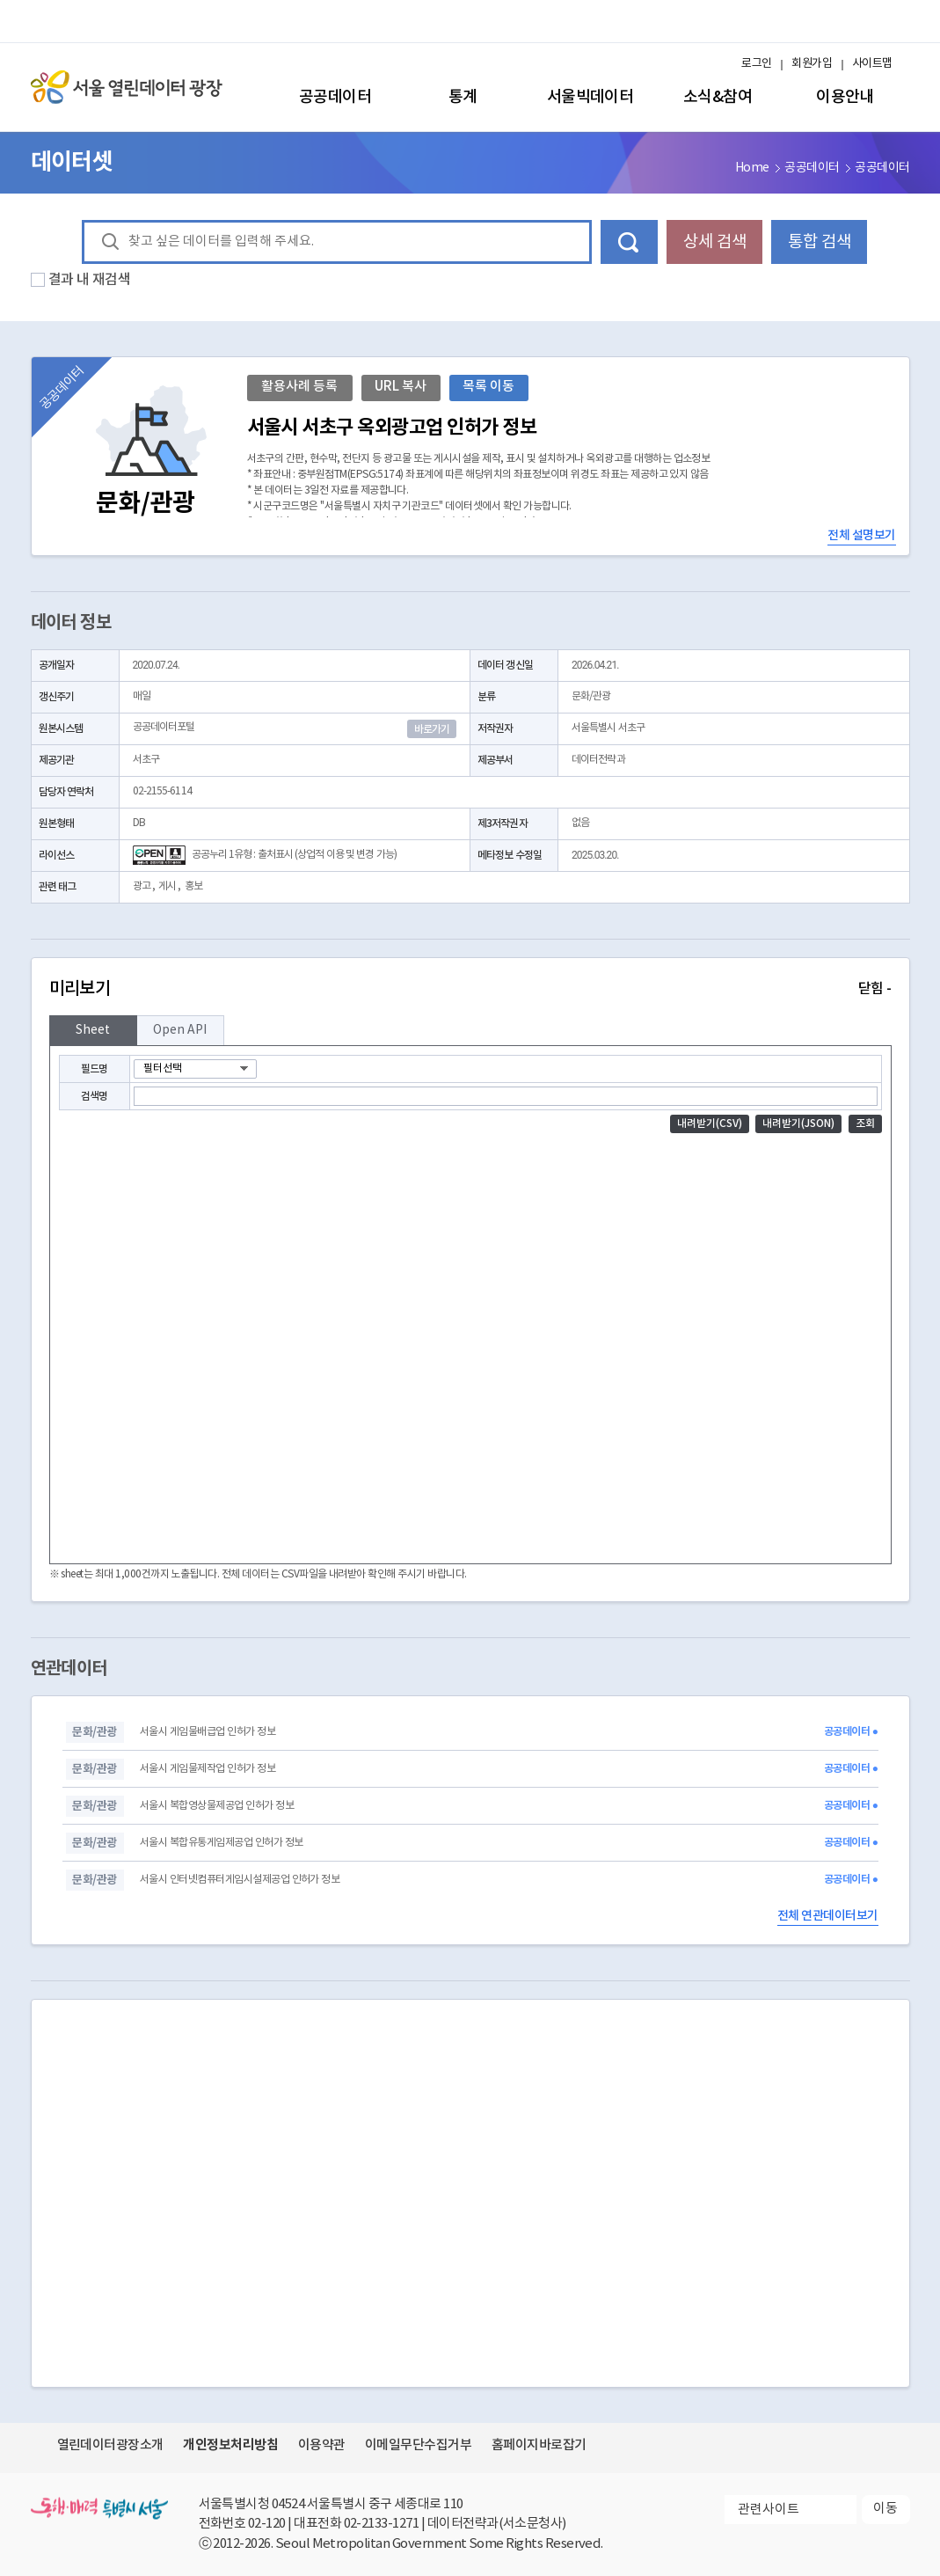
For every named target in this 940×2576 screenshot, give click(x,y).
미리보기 (470, 988)
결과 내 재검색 (89, 280)
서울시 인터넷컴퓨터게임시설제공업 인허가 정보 (239, 1879)
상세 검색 (715, 242)
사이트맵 (872, 63)
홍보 (193, 886)
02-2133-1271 (381, 2523)
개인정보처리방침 (230, 2445)
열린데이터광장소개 (110, 2445)
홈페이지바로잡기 (539, 2445)
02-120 (267, 2523)
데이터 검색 (629, 242)
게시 (167, 886)
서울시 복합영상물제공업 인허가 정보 (217, 1805)
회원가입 (811, 63)
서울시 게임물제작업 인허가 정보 (207, 1769)
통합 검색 (819, 242)
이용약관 (322, 2445)
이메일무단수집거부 (418, 2445)
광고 (141, 886)
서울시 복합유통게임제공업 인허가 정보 (221, 1842)
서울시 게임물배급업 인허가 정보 (207, 1732)
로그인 (756, 63)
